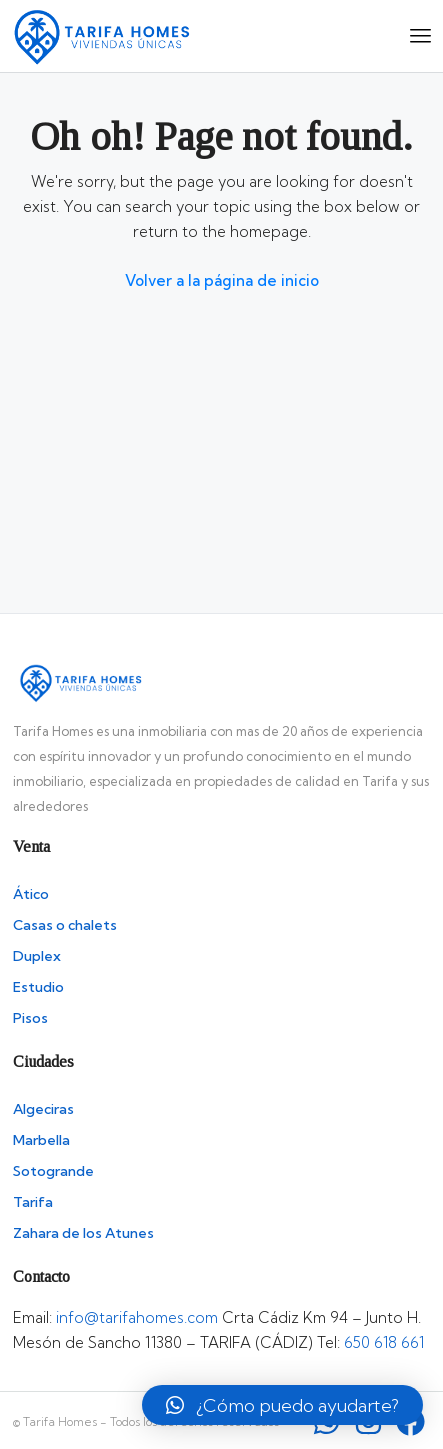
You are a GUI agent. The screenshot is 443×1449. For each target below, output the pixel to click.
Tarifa (33, 1202)
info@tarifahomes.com (137, 1317)
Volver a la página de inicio (222, 280)
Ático (31, 894)
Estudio (38, 987)
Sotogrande (53, 1171)
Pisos (30, 1018)
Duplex (37, 956)
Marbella (41, 1140)
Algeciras (43, 1109)
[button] (282, 1405)
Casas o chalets (65, 925)
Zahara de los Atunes (83, 1233)
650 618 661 (384, 1342)
